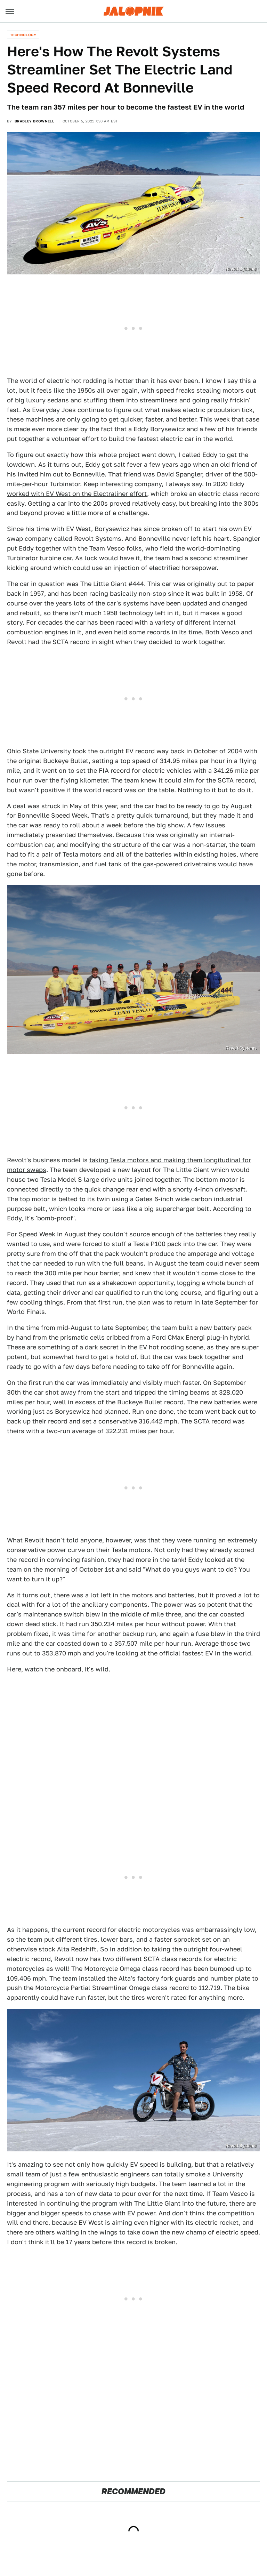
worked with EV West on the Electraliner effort (77, 493)
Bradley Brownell (34, 121)
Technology (23, 35)
